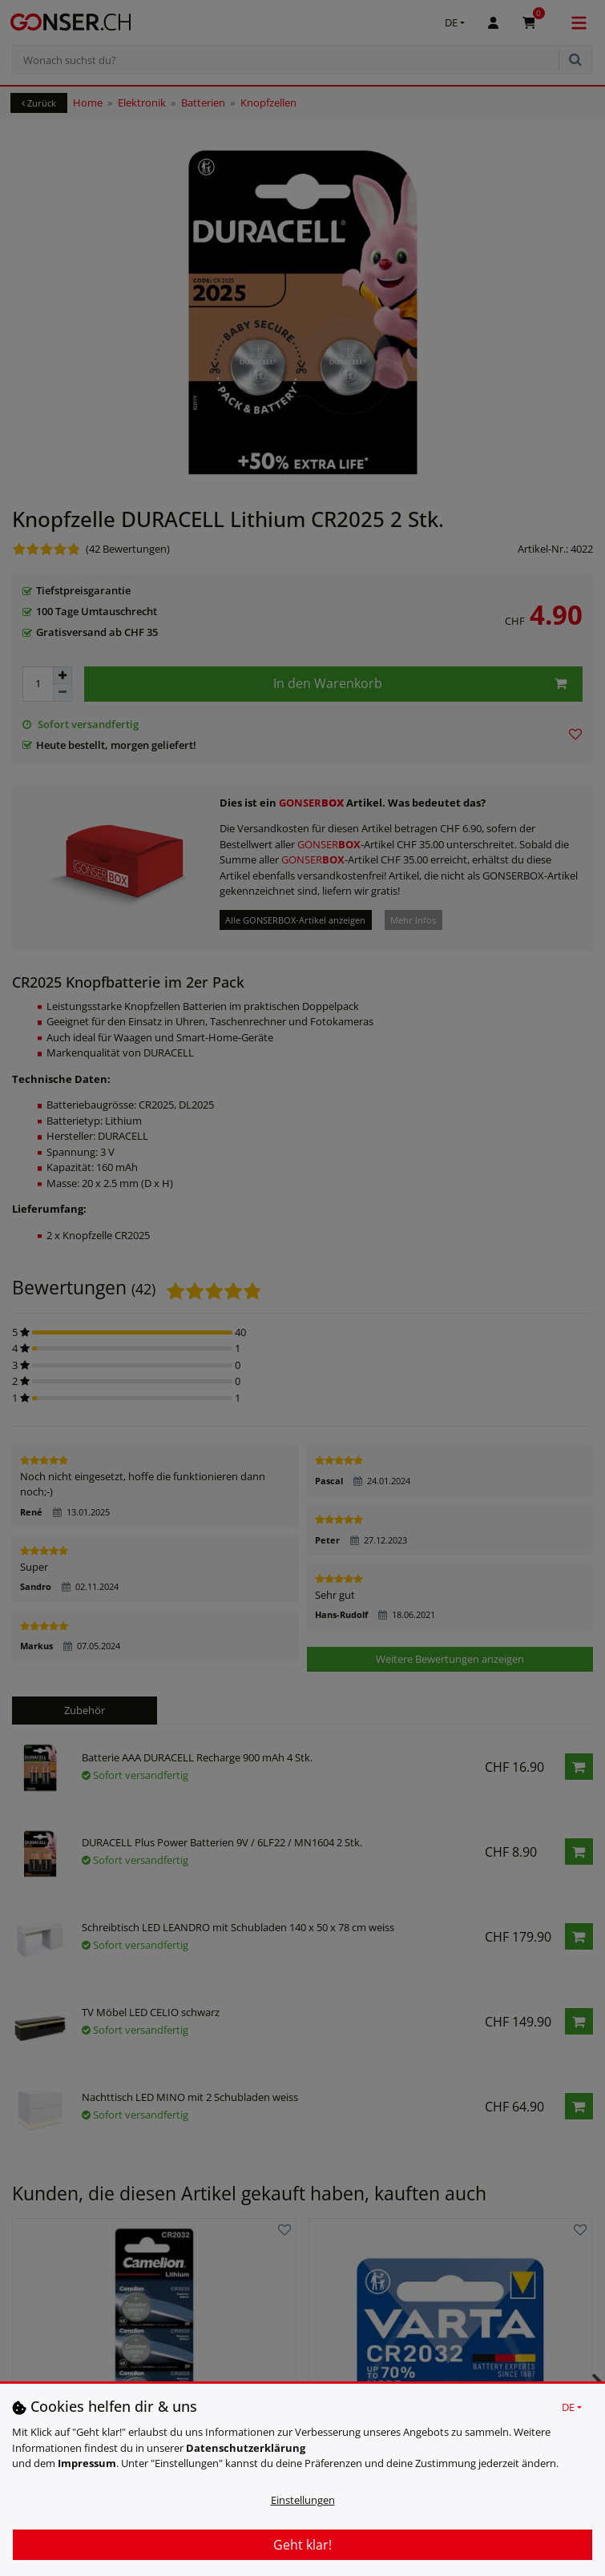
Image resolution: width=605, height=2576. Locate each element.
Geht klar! (302, 2545)
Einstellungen (303, 2500)
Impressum (87, 2463)
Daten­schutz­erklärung (245, 2448)
